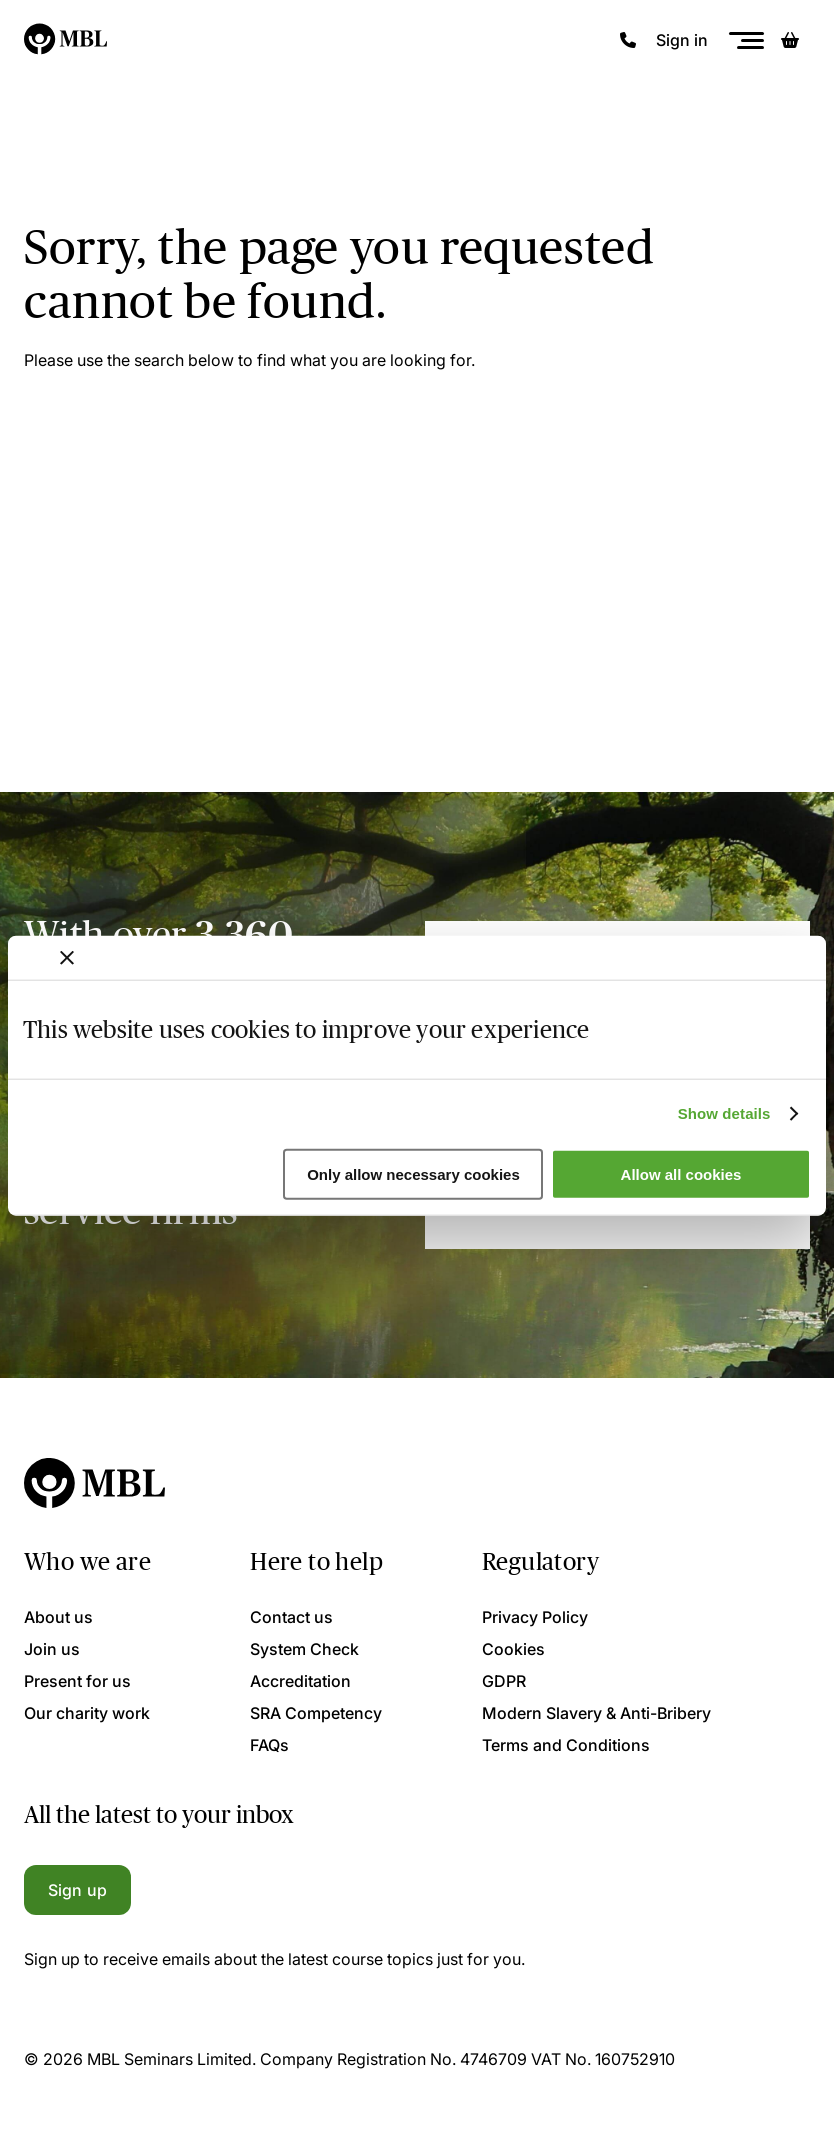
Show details (724, 1113)
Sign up (77, 1890)
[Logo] (66, 40)
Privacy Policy (535, 1617)
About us (58, 1617)
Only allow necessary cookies (413, 1174)
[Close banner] (67, 957)
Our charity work (87, 1713)
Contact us (291, 1617)
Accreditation (300, 1681)
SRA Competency (316, 1713)
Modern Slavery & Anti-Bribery (596, 1713)
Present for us (77, 1681)
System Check (304, 1649)
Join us (52, 1649)
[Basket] (790, 40)
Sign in (682, 40)
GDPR (504, 1681)
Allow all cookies (681, 1174)
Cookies (513, 1649)
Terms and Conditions (566, 1745)
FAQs (269, 1745)
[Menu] (746, 40)
